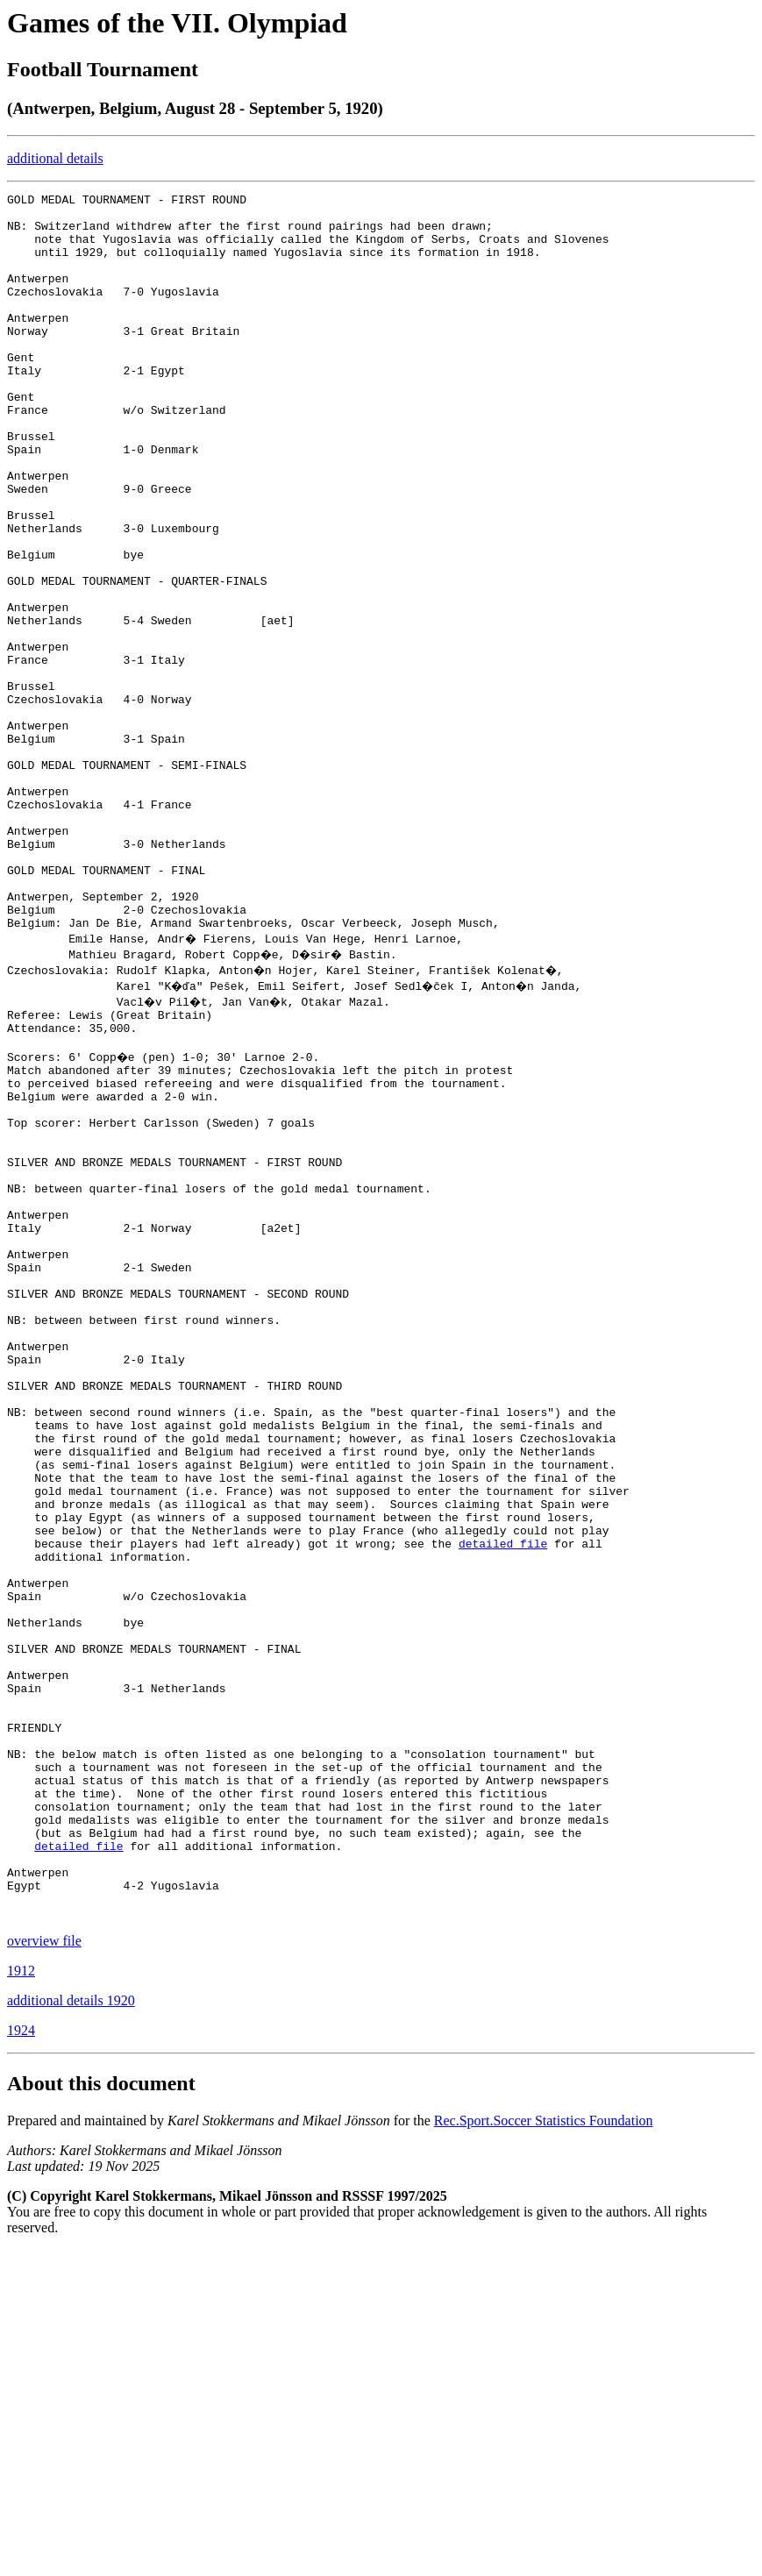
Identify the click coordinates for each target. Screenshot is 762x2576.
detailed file (503, 1796)
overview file (44, 2266)
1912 (21, 2296)
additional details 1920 (71, 2326)
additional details (55, 158)
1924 (21, 2356)
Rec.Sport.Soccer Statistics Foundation (543, 2446)
